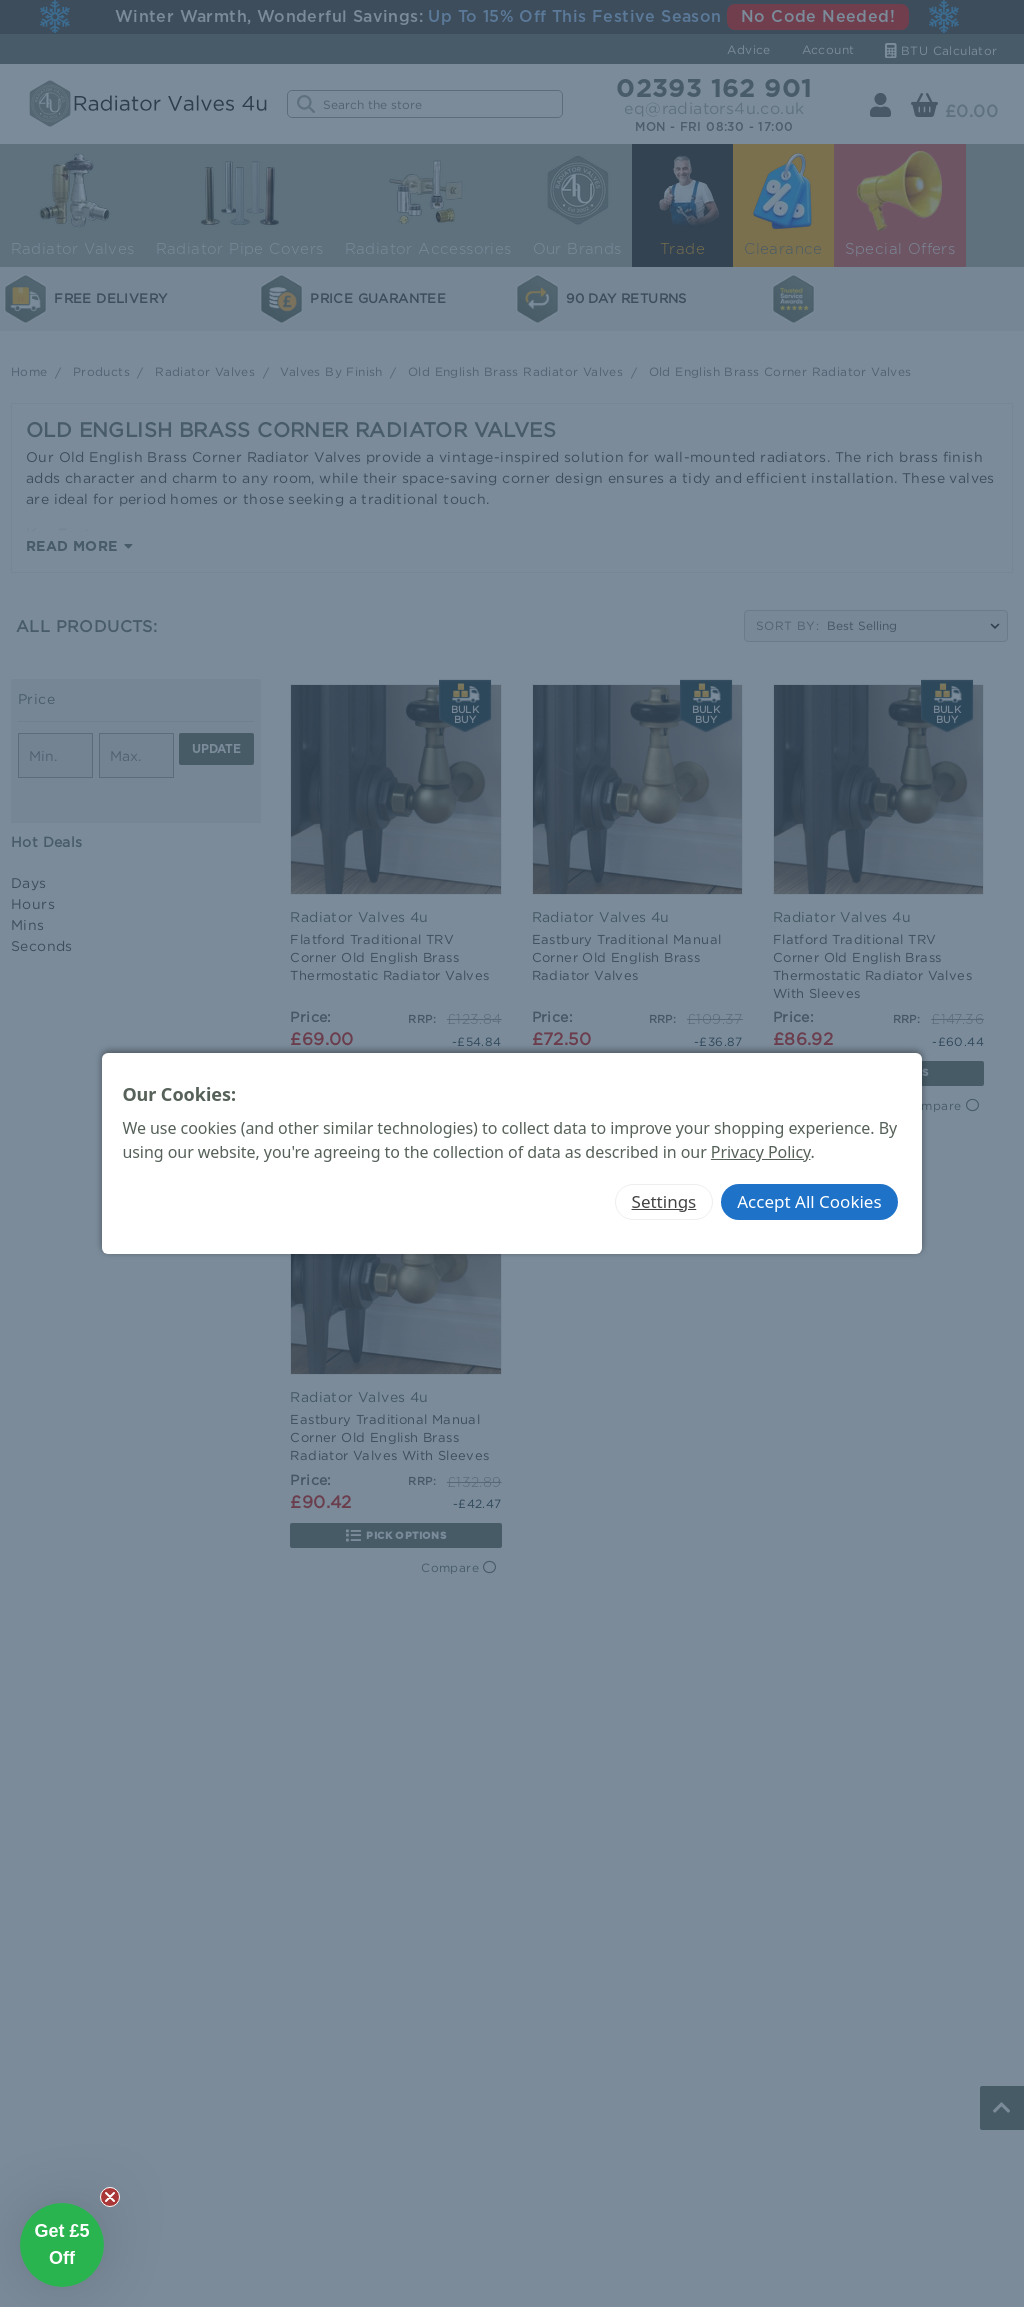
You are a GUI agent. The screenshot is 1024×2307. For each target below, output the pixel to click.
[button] (62, 2245)
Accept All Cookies (809, 1201)
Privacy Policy (761, 1152)
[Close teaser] (110, 2197)
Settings (664, 1201)
